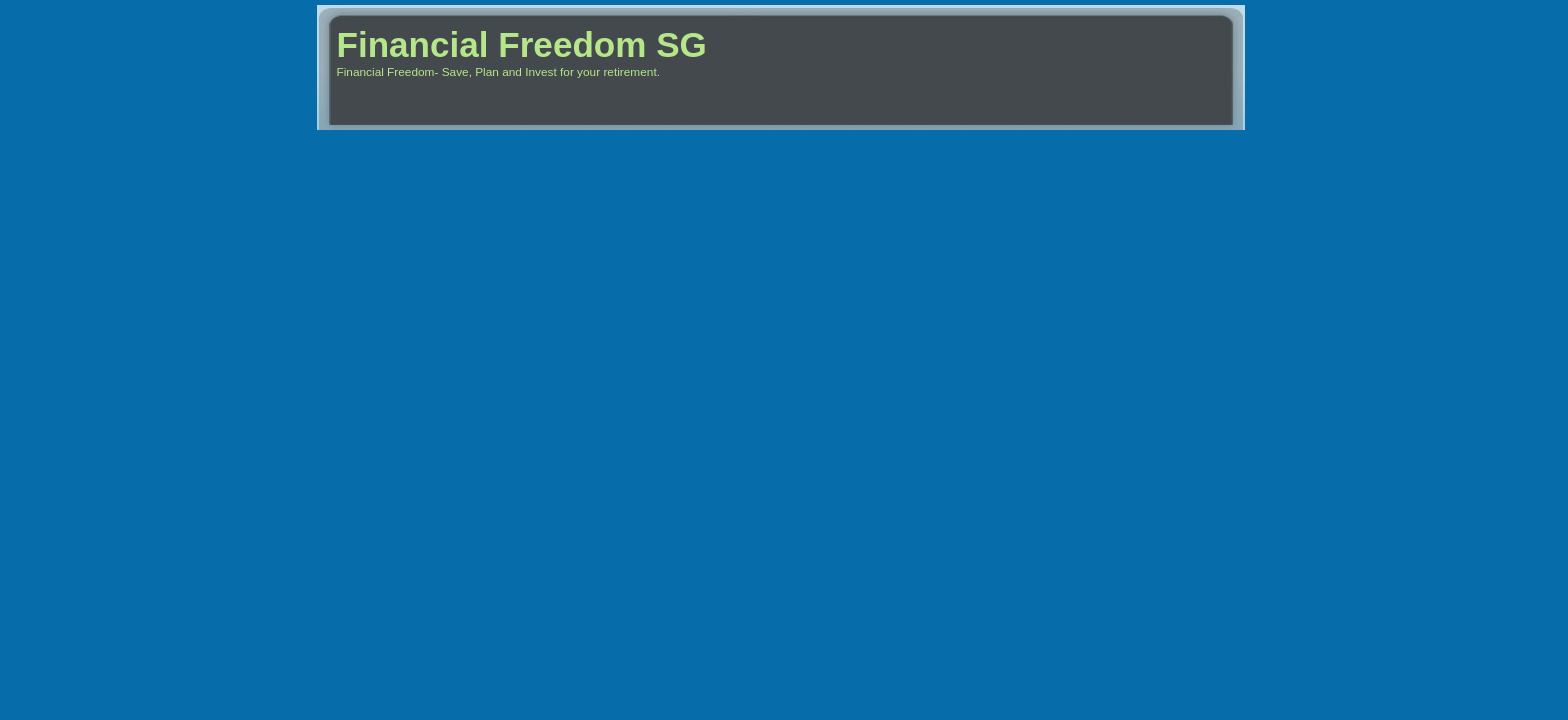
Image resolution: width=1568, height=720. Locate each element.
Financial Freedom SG (522, 44)
